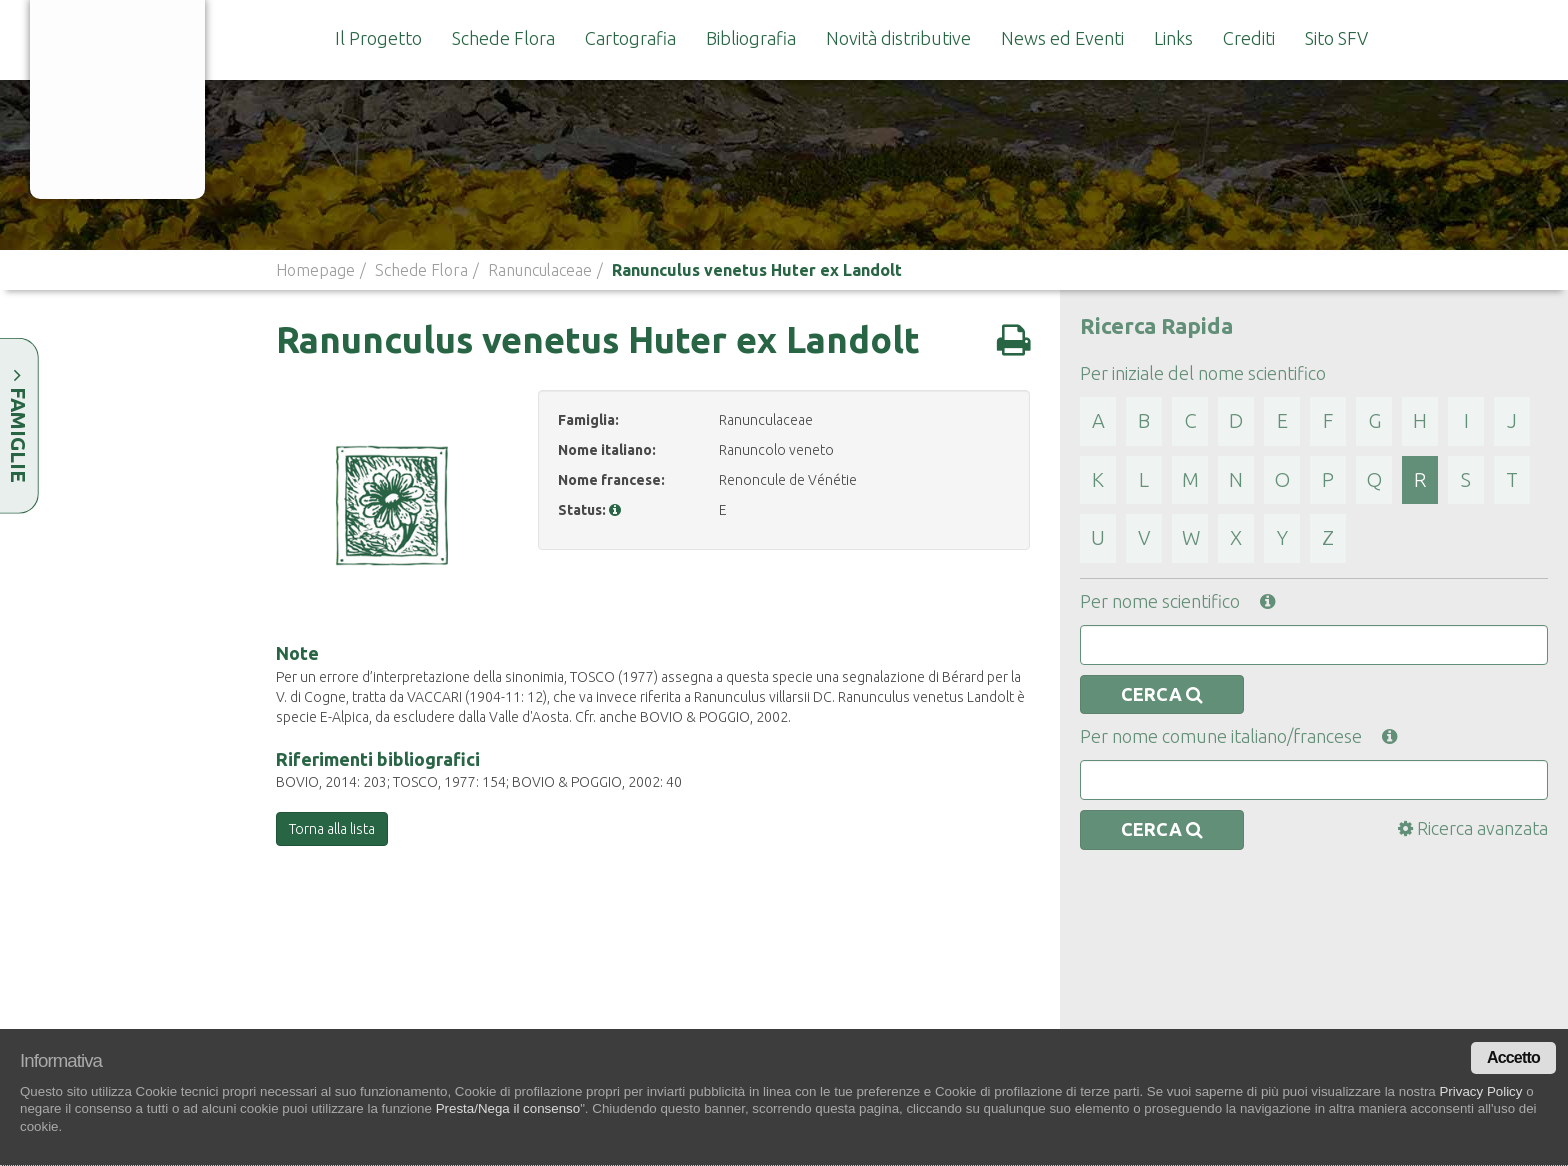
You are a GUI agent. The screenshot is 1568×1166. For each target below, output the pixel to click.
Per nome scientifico (1177, 601)
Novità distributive (898, 38)
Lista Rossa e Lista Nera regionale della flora (1210, 1018)
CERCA (1162, 694)
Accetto (1513, 1057)
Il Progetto (378, 38)
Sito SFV (1336, 38)
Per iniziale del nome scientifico (1203, 373)
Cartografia (630, 38)
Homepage (315, 270)
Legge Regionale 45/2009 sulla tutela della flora (1210, 949)
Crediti (1249, 38)
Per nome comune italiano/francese (1238, 736)
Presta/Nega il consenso (508, 1108)
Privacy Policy (1480, 1091)
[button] (615, 510)
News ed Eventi (1062, 38)
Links (1173, 38)
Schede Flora (503, 38)
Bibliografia (751, 38)
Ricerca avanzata (1473, 828)
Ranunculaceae (540, 270)
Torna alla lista (332, 829)
